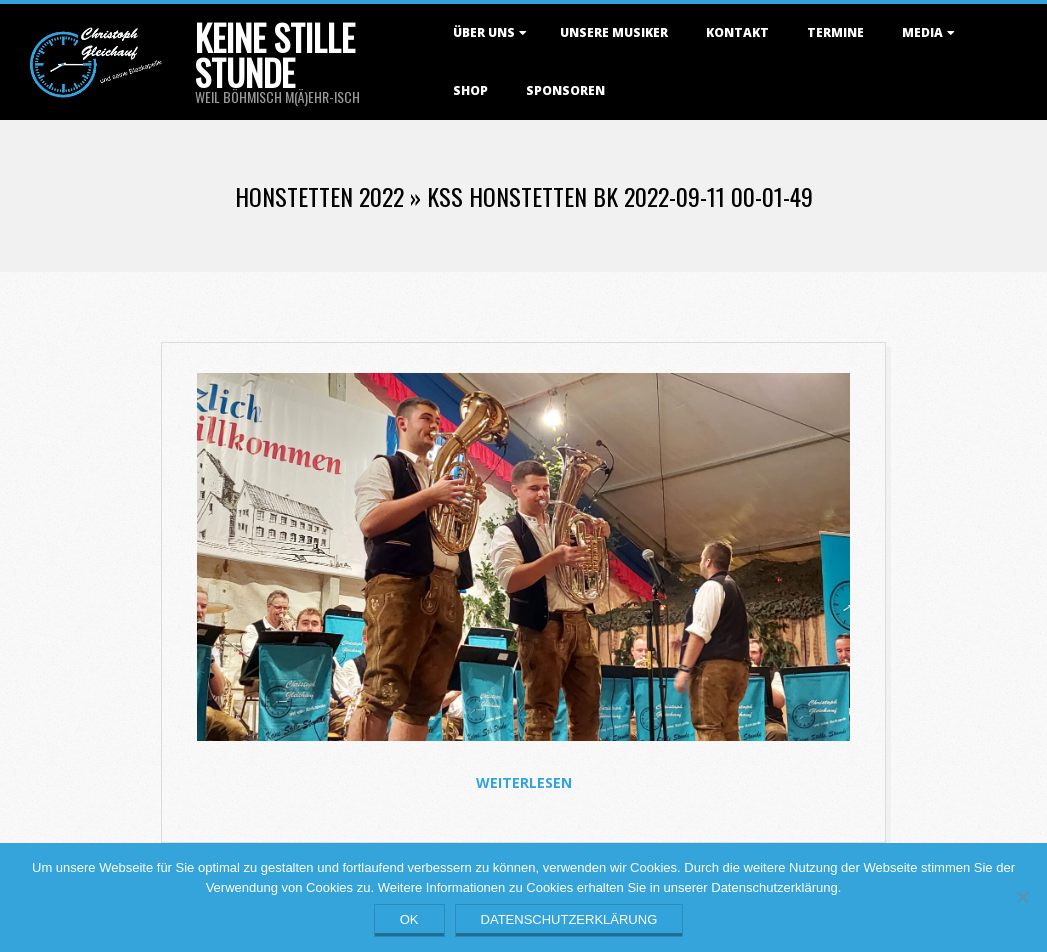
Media (922, 32)
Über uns (484, 32)
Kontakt (737, 32)
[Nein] (1022, 897)
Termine (835, 32)
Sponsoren (565, 90)
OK (409, 919)
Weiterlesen (524, 782)
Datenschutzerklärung (569, 919)
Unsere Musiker (614, 32)
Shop (470, 90)
